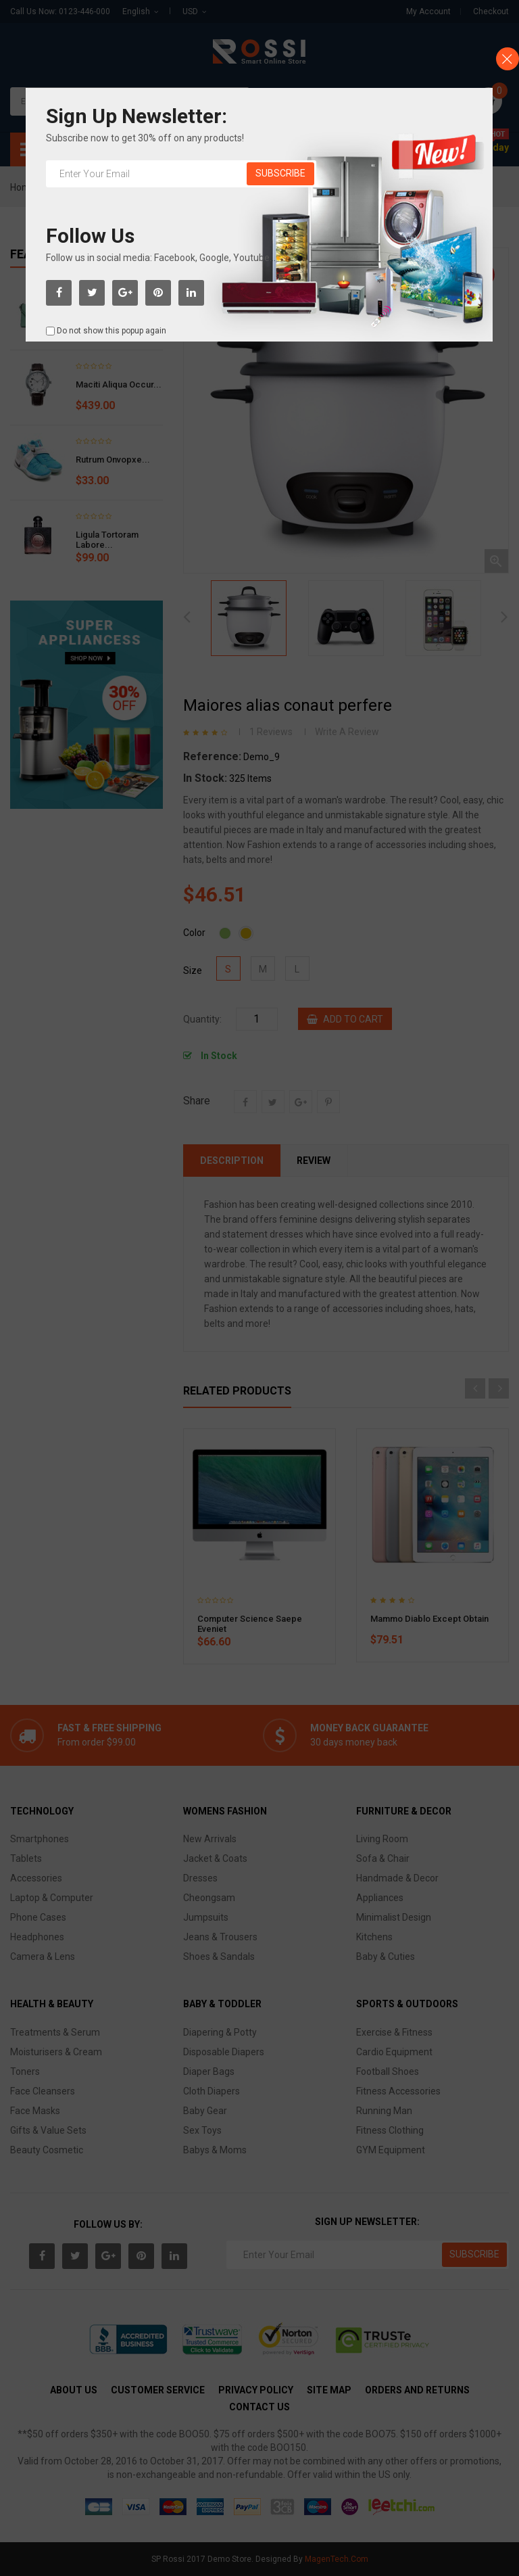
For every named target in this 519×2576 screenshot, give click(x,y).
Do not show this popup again (111, 330)
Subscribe (280, 173)
